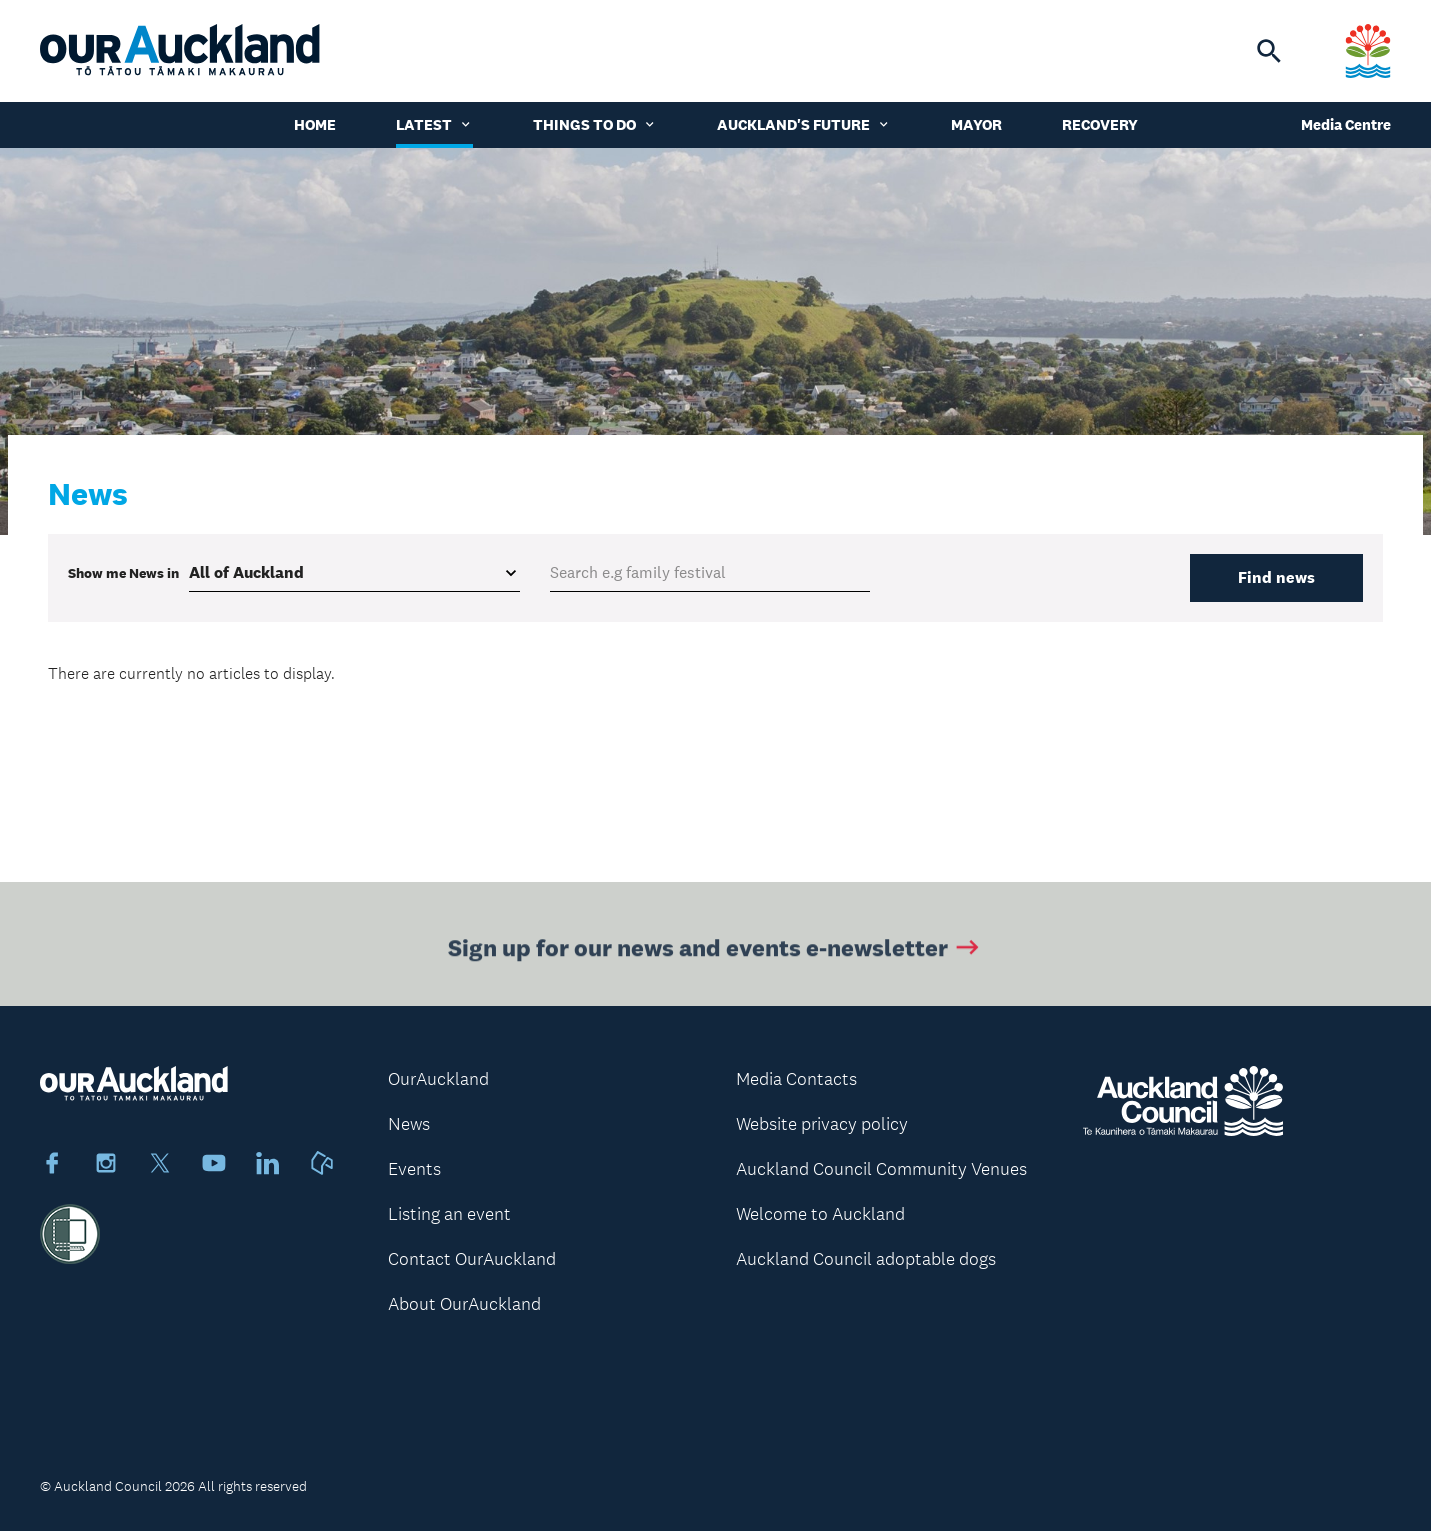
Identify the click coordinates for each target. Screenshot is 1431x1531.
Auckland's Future (804, 124)
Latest (434, 124)
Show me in (123, 573)
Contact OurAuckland (472, 1259)
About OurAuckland (464, 1304)
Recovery (1100, 124)
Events (414, 1169)
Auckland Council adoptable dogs (866, 1259)
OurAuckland (438, 1079)
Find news (1276, 577)
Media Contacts (796, 1079)
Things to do (595, 124)
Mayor (976, 124)
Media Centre (1346, 124)
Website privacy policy (822, 1124)
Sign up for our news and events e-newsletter (715, 950)
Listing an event (449, 1214)
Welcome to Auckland (820, 1214)
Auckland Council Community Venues (881, 1169)
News (409, 1124)
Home (315, 124)
